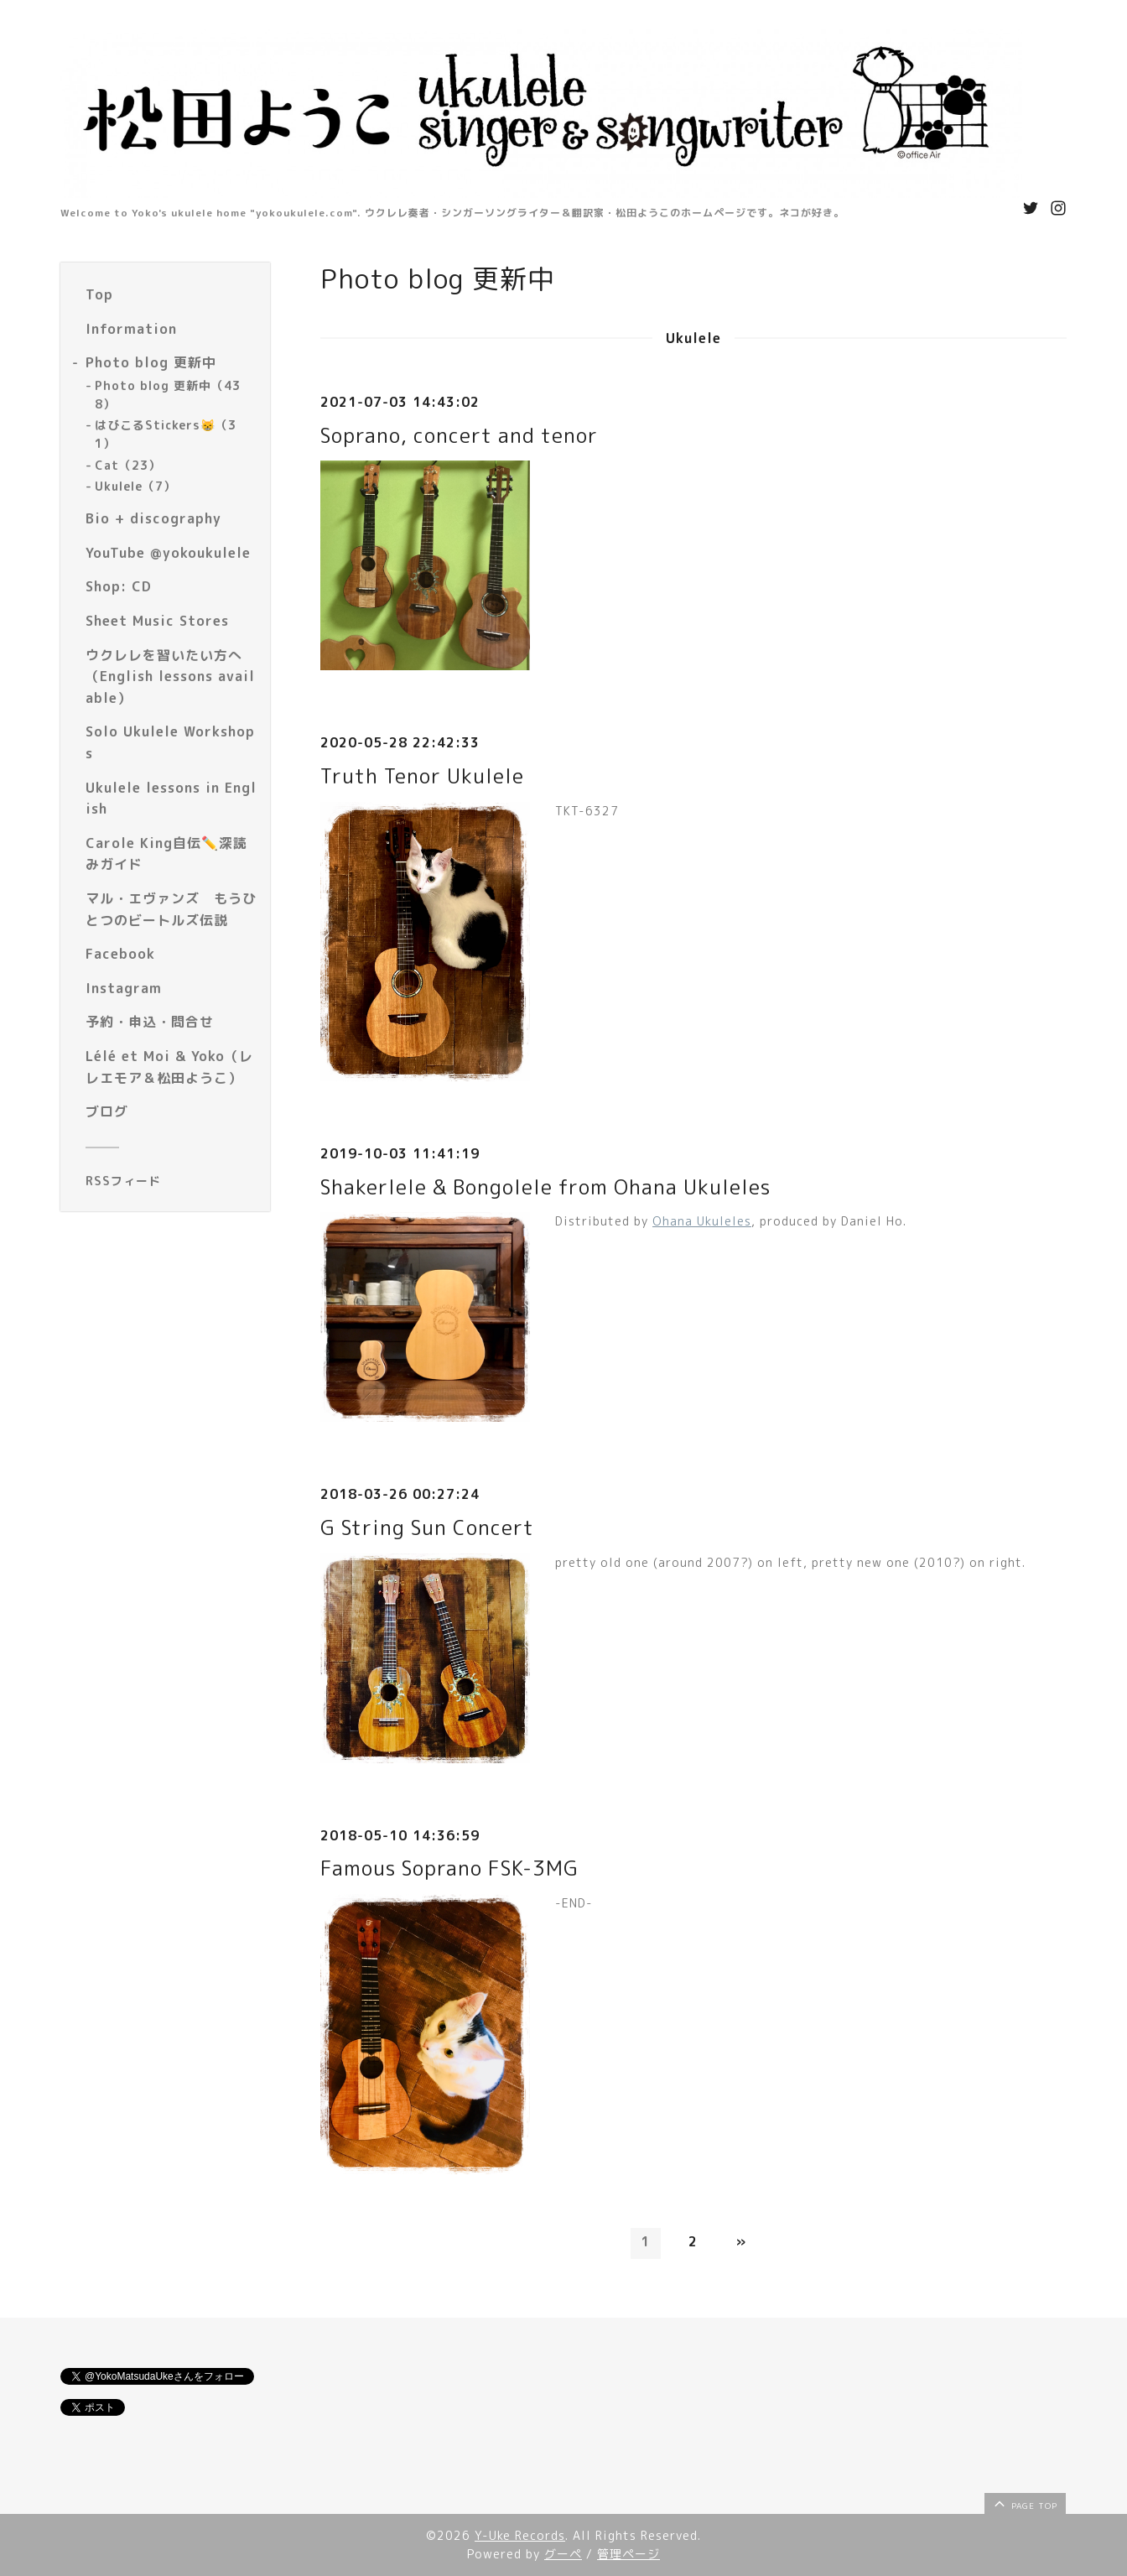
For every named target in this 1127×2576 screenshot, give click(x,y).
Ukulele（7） (135, 486)
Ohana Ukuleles (701, 1221)
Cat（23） (128, 465)
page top (1024, 2503)
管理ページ (628, 2554)
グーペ (563, 2554)
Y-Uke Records (520, 2535)
